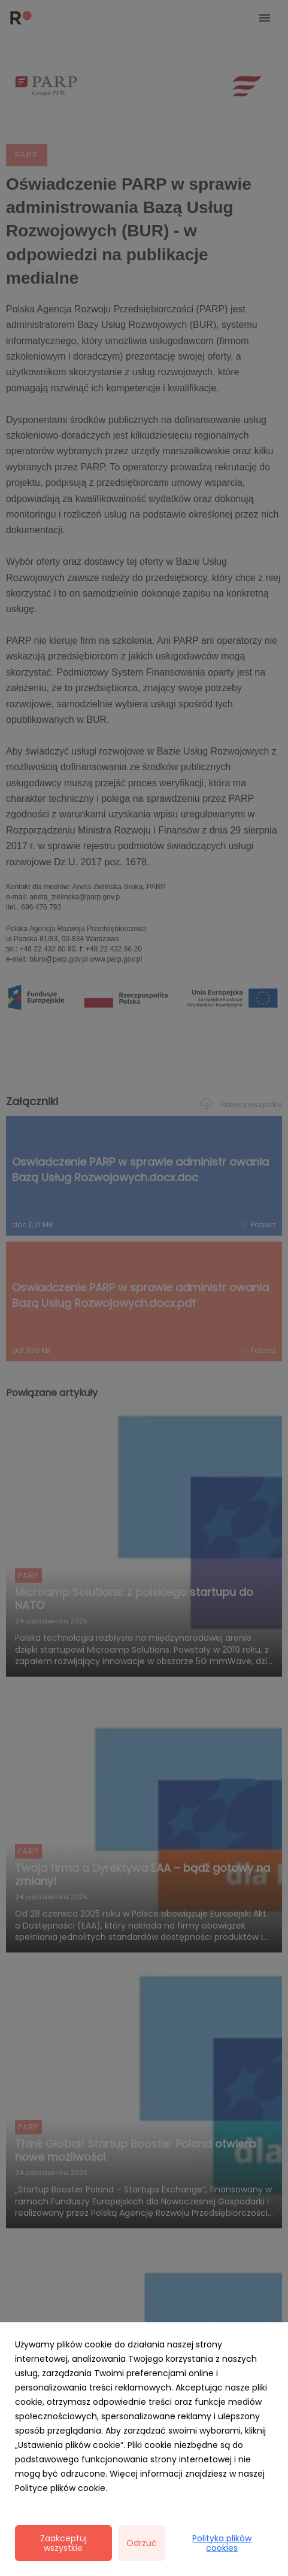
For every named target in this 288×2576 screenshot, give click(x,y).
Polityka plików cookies (221, 2543)
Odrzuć (141, 2543)
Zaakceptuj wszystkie (63, 2543)
